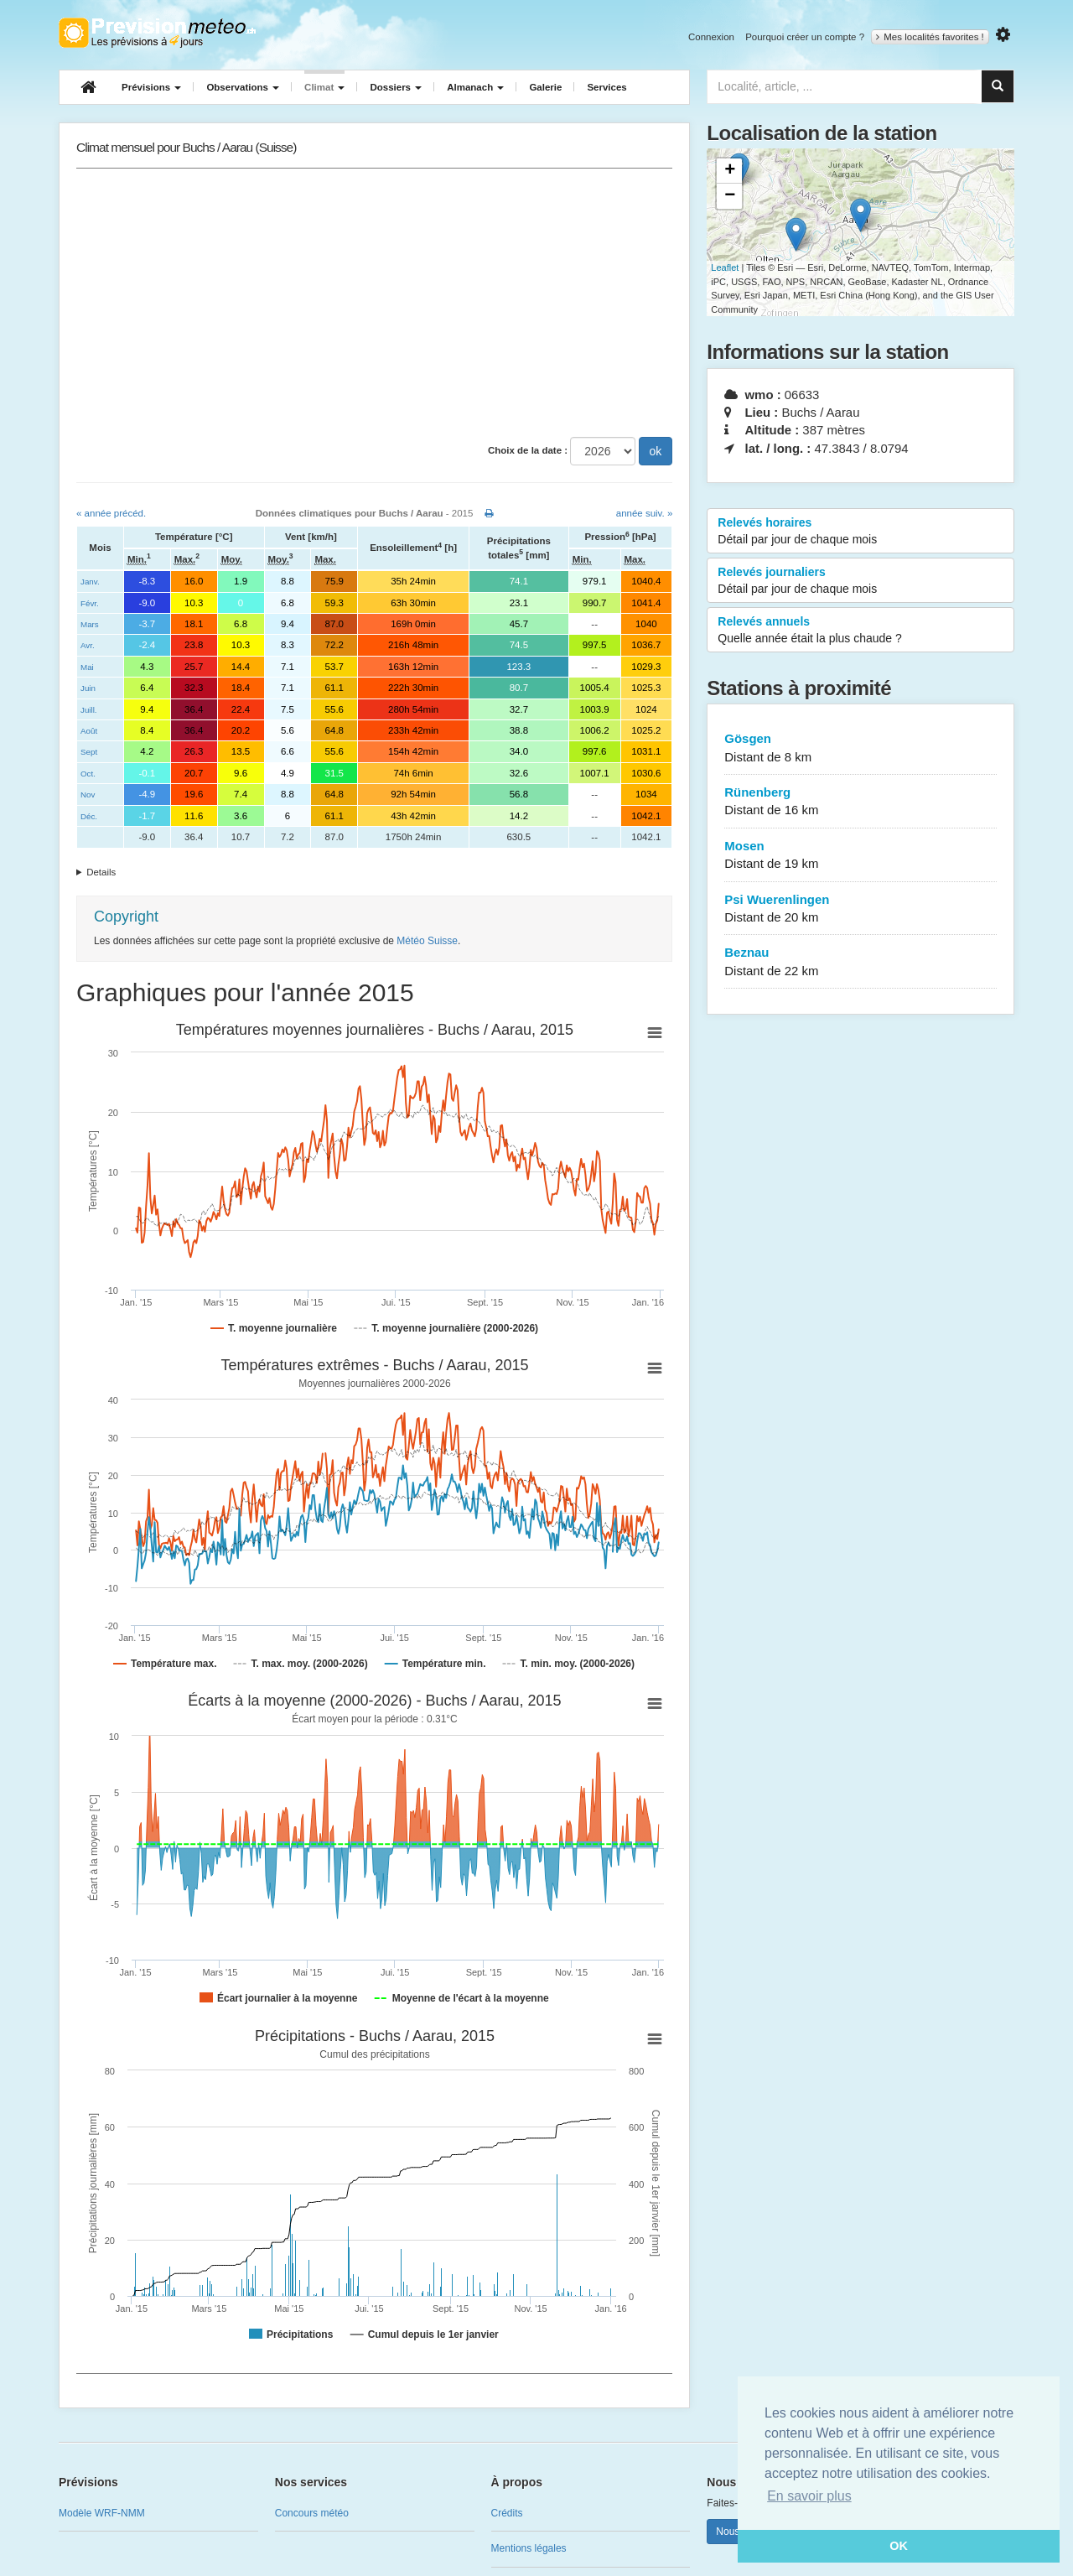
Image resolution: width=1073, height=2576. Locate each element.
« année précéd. (111, 513)
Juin (88, 688)
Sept (88, 751)
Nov (87, 794)
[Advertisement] (374, 302)
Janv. (90, 581)
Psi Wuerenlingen (860, 909)
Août (88, 730)
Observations (242, 87)
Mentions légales (529, 2548)
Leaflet (725, 267)
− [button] (729, 196)
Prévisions (151, 87)
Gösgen (860, 748)
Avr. (87, 645)
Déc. (88, 816)
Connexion (711, 37)
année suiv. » (644, 513)
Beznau (860, 962)
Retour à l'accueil (157, 33)
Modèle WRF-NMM (102, 2513)
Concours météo (312, 2513)
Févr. (89, 603)
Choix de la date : (528, 450)
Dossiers (396, 87)
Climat (324, 87)
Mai (87, 667)
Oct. (88, 773)
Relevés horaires (860, 532)
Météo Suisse (427, 941)
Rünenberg (860, 802)
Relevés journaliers (860, 581)
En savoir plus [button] (809, 2496)
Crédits (507, 2513)
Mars (89, 624)
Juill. (88, 709)
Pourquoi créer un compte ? (804, 37)
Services (606, 87)
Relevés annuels (860, 631)
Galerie (545, 87)
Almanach (475, 87)
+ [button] (729, 171)
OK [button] (898, 2546)
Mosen (860, 856)
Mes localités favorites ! (930, 37)
